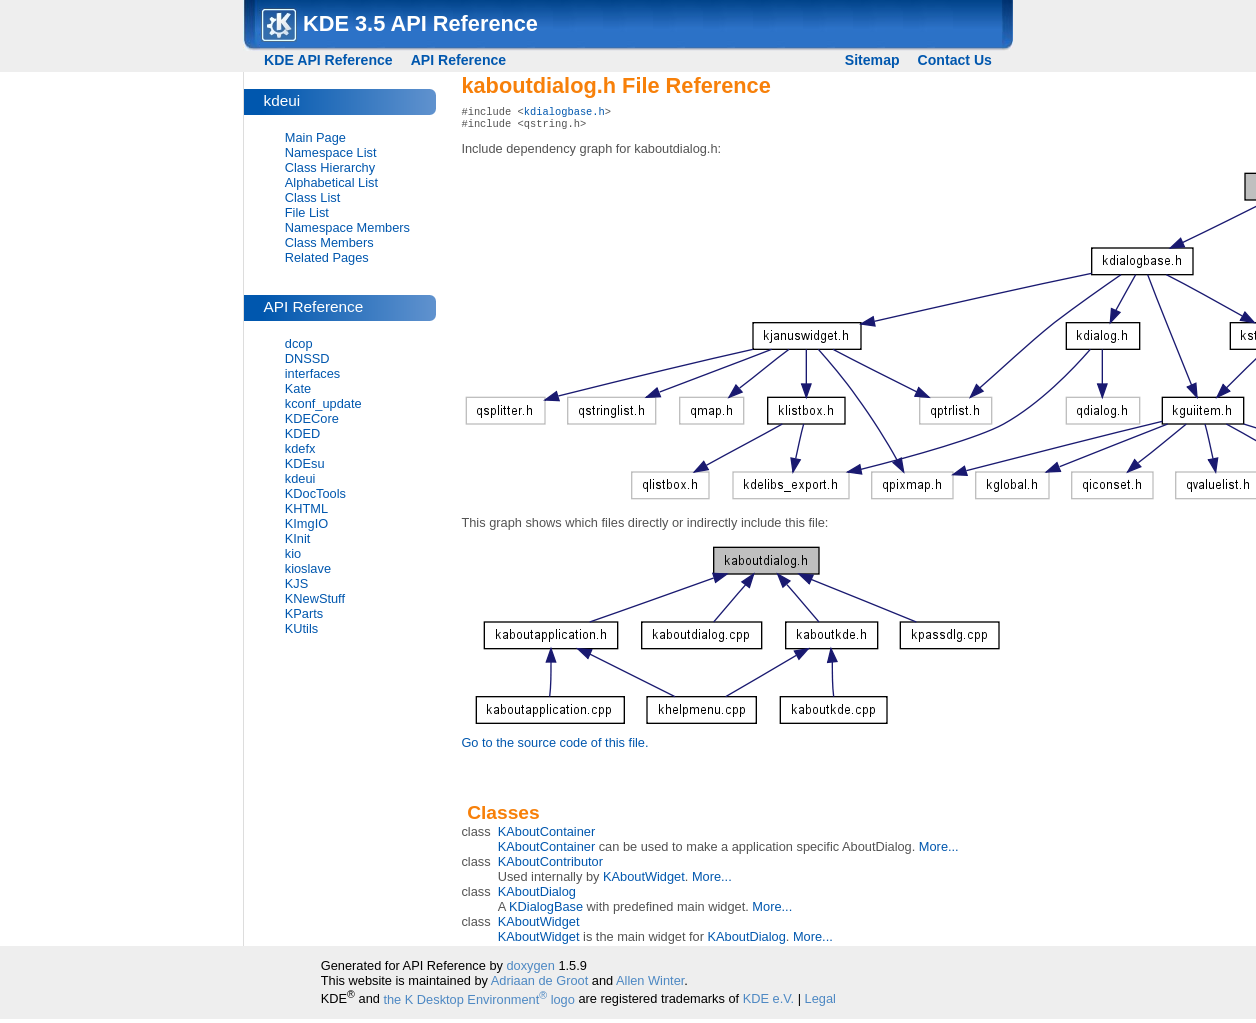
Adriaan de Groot (539, 984)
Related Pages (327, 257)
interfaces (312, 373)
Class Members (329, 242)
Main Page (315, 137)
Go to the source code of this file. (554, 746)
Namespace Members (347, 227)
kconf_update (323, 403)
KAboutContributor (550, 865)
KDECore (312, 418)
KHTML (306, 508)
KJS (296, 583)
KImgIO (306, 523)
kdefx (300, 448)
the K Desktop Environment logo (478, 1003)
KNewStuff (315, 598)
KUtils (301, 628)
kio (293, 553)
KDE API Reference (328, 60)
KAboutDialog (537, 895)
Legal (820, 1003)
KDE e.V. (768, 1003)
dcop (299, 343)
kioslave (308, 568)
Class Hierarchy (330, 167)
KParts (304, 613)
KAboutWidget (644, 880)
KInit (298, 538)
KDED (303, 433)
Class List (312, 197)
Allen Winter (650, 984)
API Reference (458, 60)
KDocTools (315, 493)
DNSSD (307, 358)
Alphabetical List (331, 182)
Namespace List (331, 152)
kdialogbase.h (564, 113)
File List (307, 212)
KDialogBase (546, 910)
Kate (298, 388)
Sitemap (872, 60)
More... (939, 850)
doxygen (530, 969)
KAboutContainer (546, 835)
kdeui (300, 478)
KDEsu (305, 463)
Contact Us (955, 60)
